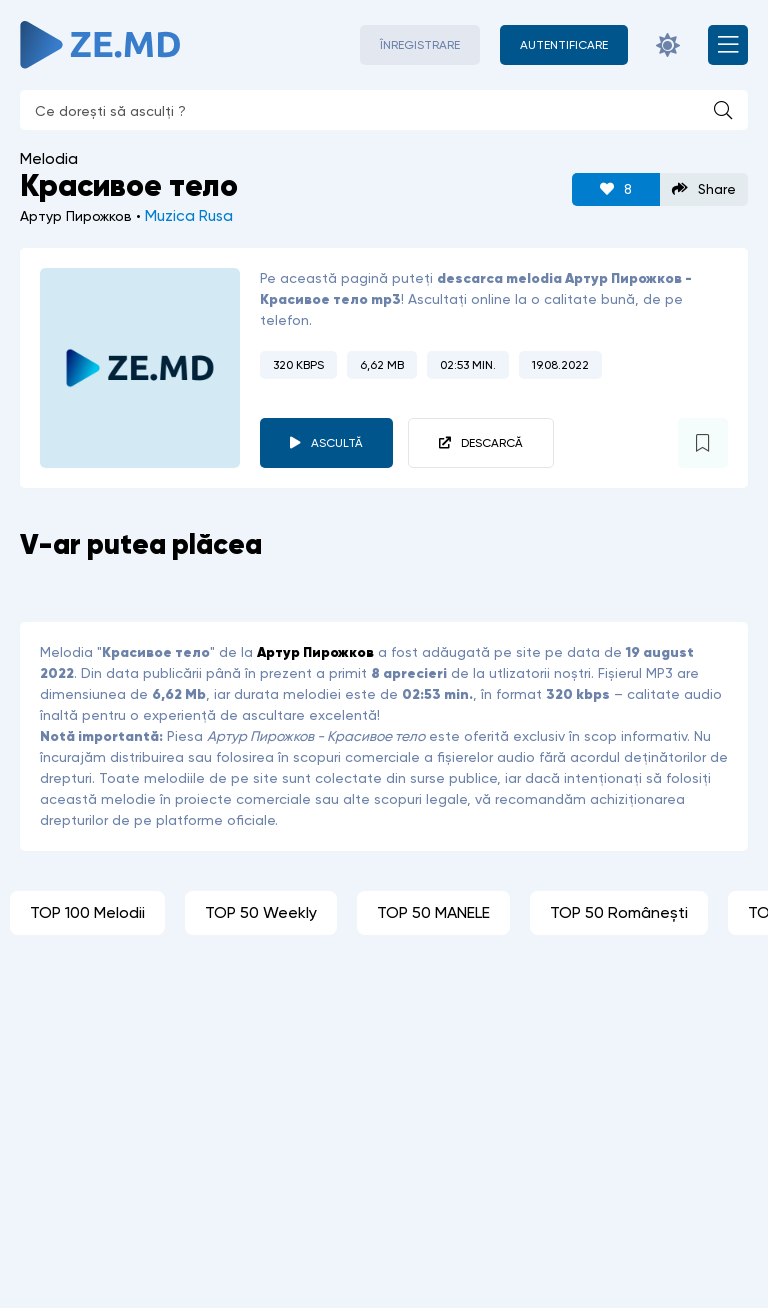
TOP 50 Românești (619, 912)
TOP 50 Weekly (261, 912)
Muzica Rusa (189, 216)
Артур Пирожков (315, 652)
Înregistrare (420, 45)
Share (704, 189)
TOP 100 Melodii (87, 912)
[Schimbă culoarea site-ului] (668, 45)
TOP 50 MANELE (433, 912)
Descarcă (492, 443)
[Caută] (723, 110)
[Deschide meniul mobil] (728, 45)
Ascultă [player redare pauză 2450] (337, 443)
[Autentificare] (564, 45)
